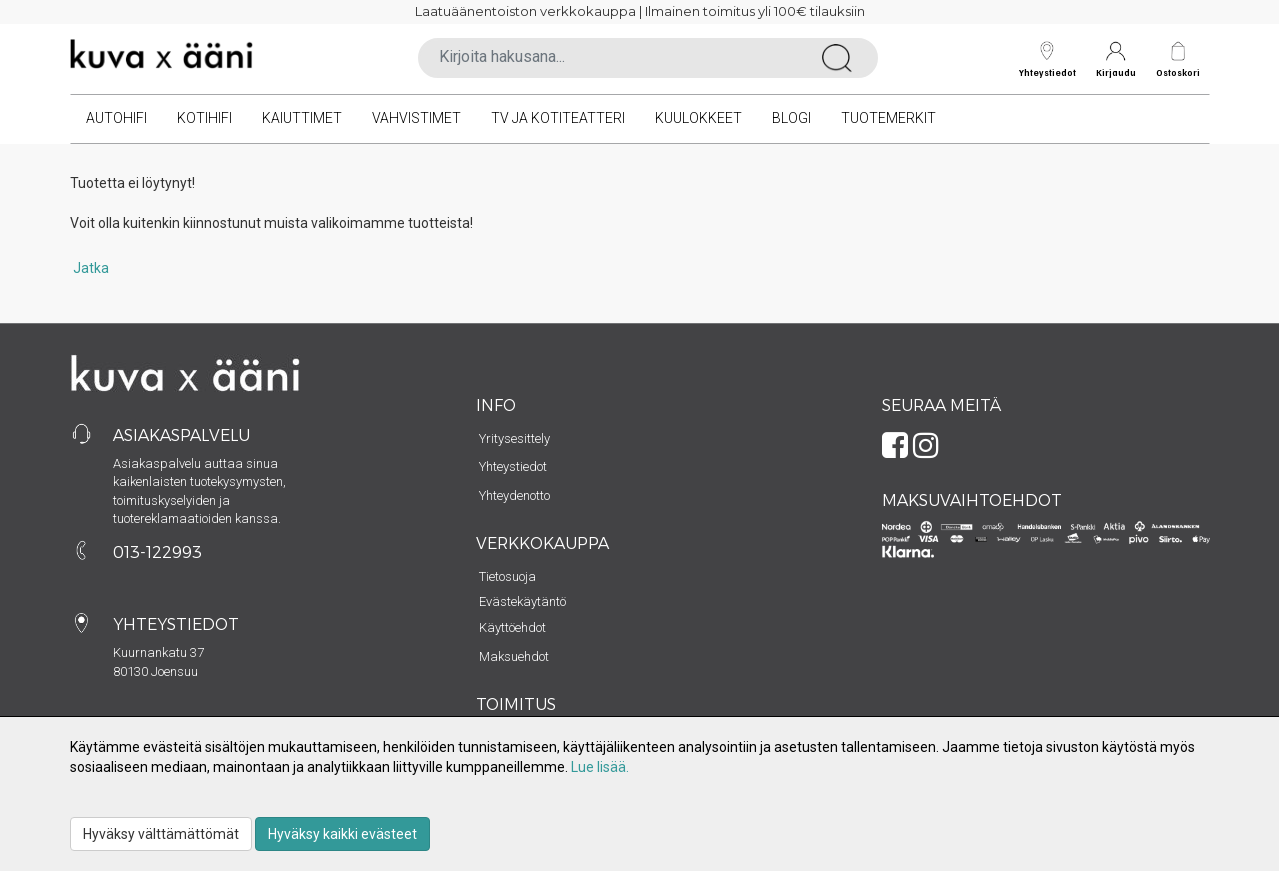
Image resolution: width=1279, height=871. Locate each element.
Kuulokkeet (698, 118)
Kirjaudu (1116, 59)
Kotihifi (204, 118)
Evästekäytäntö (522, 601)
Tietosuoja (507, 576)
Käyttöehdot (512, 627)
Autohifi (116, 118)
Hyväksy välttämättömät (161, 834)
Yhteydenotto (514, 495)
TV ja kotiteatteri (558, 118)
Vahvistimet (416, 118)
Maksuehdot (514, 656)
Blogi (791, 118)
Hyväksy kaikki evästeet (342, 834)
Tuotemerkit (888, 118)
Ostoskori (1178, 72)
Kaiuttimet (302, 118)
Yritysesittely (514, 438)
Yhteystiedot (1047, 59)
